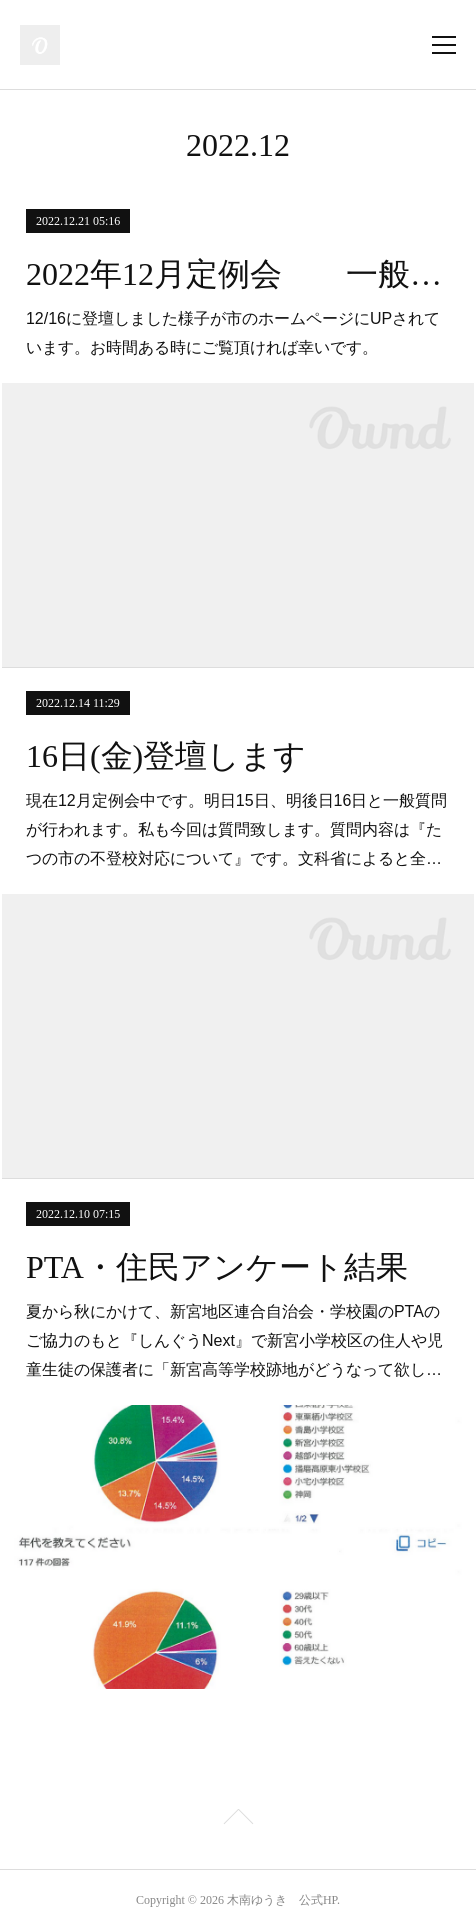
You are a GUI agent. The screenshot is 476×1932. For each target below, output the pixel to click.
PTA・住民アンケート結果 (217, 1267)
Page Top (238, 1820)
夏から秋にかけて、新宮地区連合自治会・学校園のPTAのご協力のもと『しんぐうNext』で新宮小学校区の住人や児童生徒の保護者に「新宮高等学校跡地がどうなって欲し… (234, 1340)
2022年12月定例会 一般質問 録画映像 (238, 274)
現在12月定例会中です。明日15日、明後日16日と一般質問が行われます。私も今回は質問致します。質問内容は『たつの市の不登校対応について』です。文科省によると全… (236, 829)
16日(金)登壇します (166, 756)
